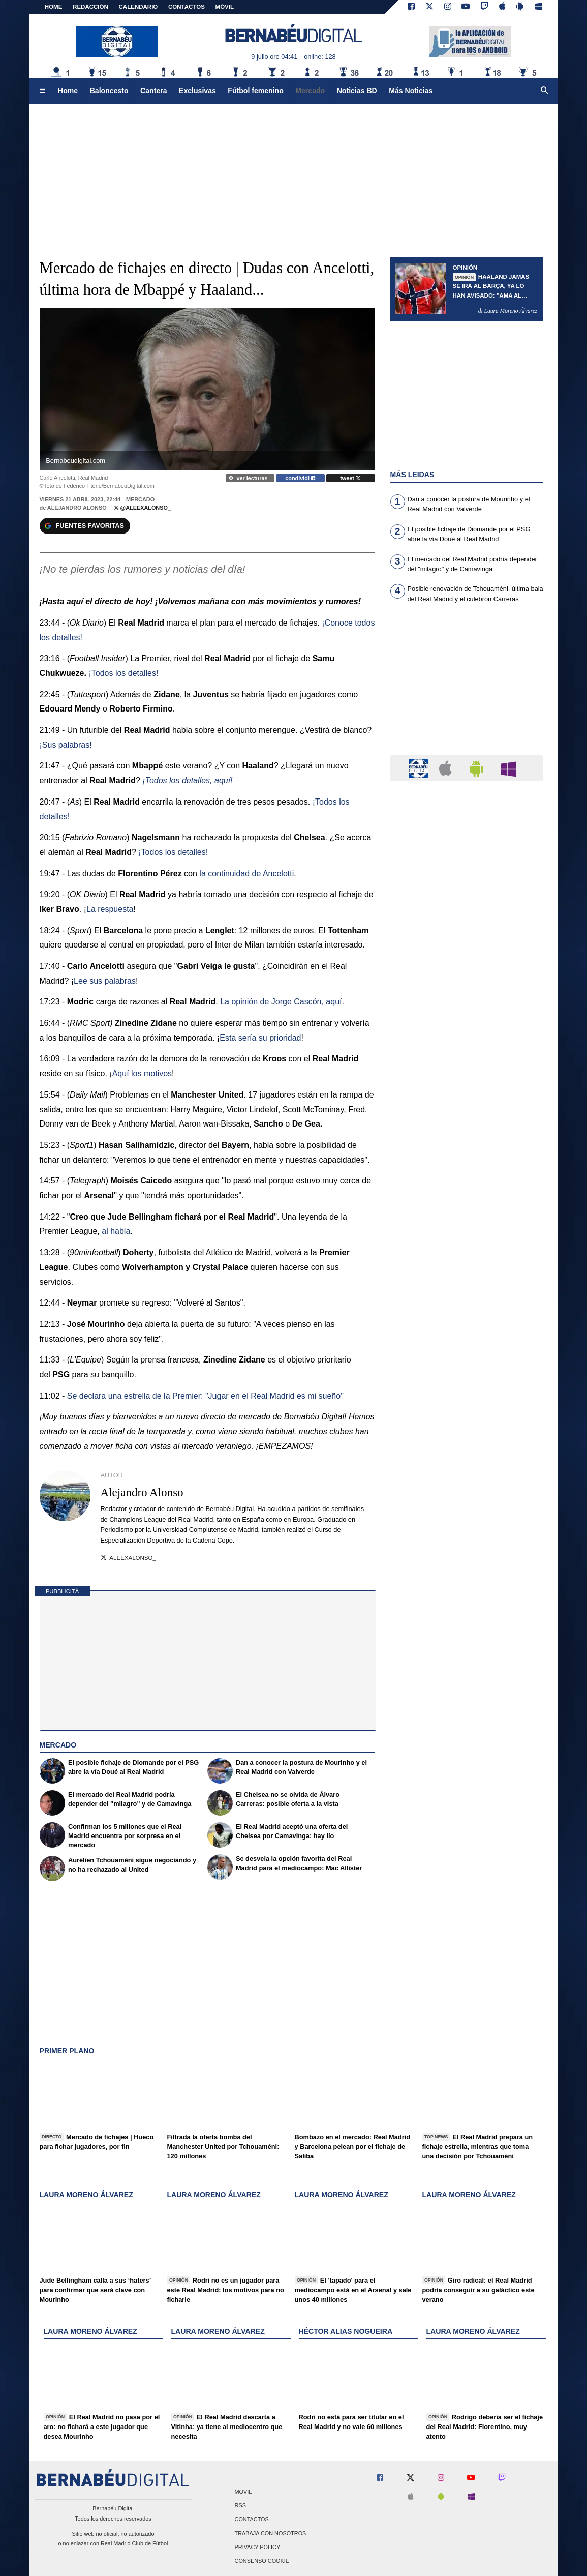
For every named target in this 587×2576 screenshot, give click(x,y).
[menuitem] (42, 91)
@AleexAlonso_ (142, 508)
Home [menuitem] (68, 90)
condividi (300, 478)
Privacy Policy (258, 2547)
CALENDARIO (138, 7)
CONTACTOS (186, 7)
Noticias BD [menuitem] (357, 90)
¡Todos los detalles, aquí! (187, 780)
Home (54, 7)
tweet (350, 478)
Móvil (243, 2492)
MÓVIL (224, 7)
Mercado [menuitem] (310, 90)
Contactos (252, 2519)
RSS (240, 2506)
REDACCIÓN (90, 7)
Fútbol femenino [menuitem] (255, 90)
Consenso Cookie (262, 2561)
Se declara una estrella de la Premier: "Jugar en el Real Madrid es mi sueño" (205, 1395)
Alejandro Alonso (77, 508)
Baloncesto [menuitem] (109, 90)
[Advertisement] (466, 685)
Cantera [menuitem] (153, 90)
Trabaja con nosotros (270, 2533)
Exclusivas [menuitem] (197, 90)
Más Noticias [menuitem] (410, 90)
